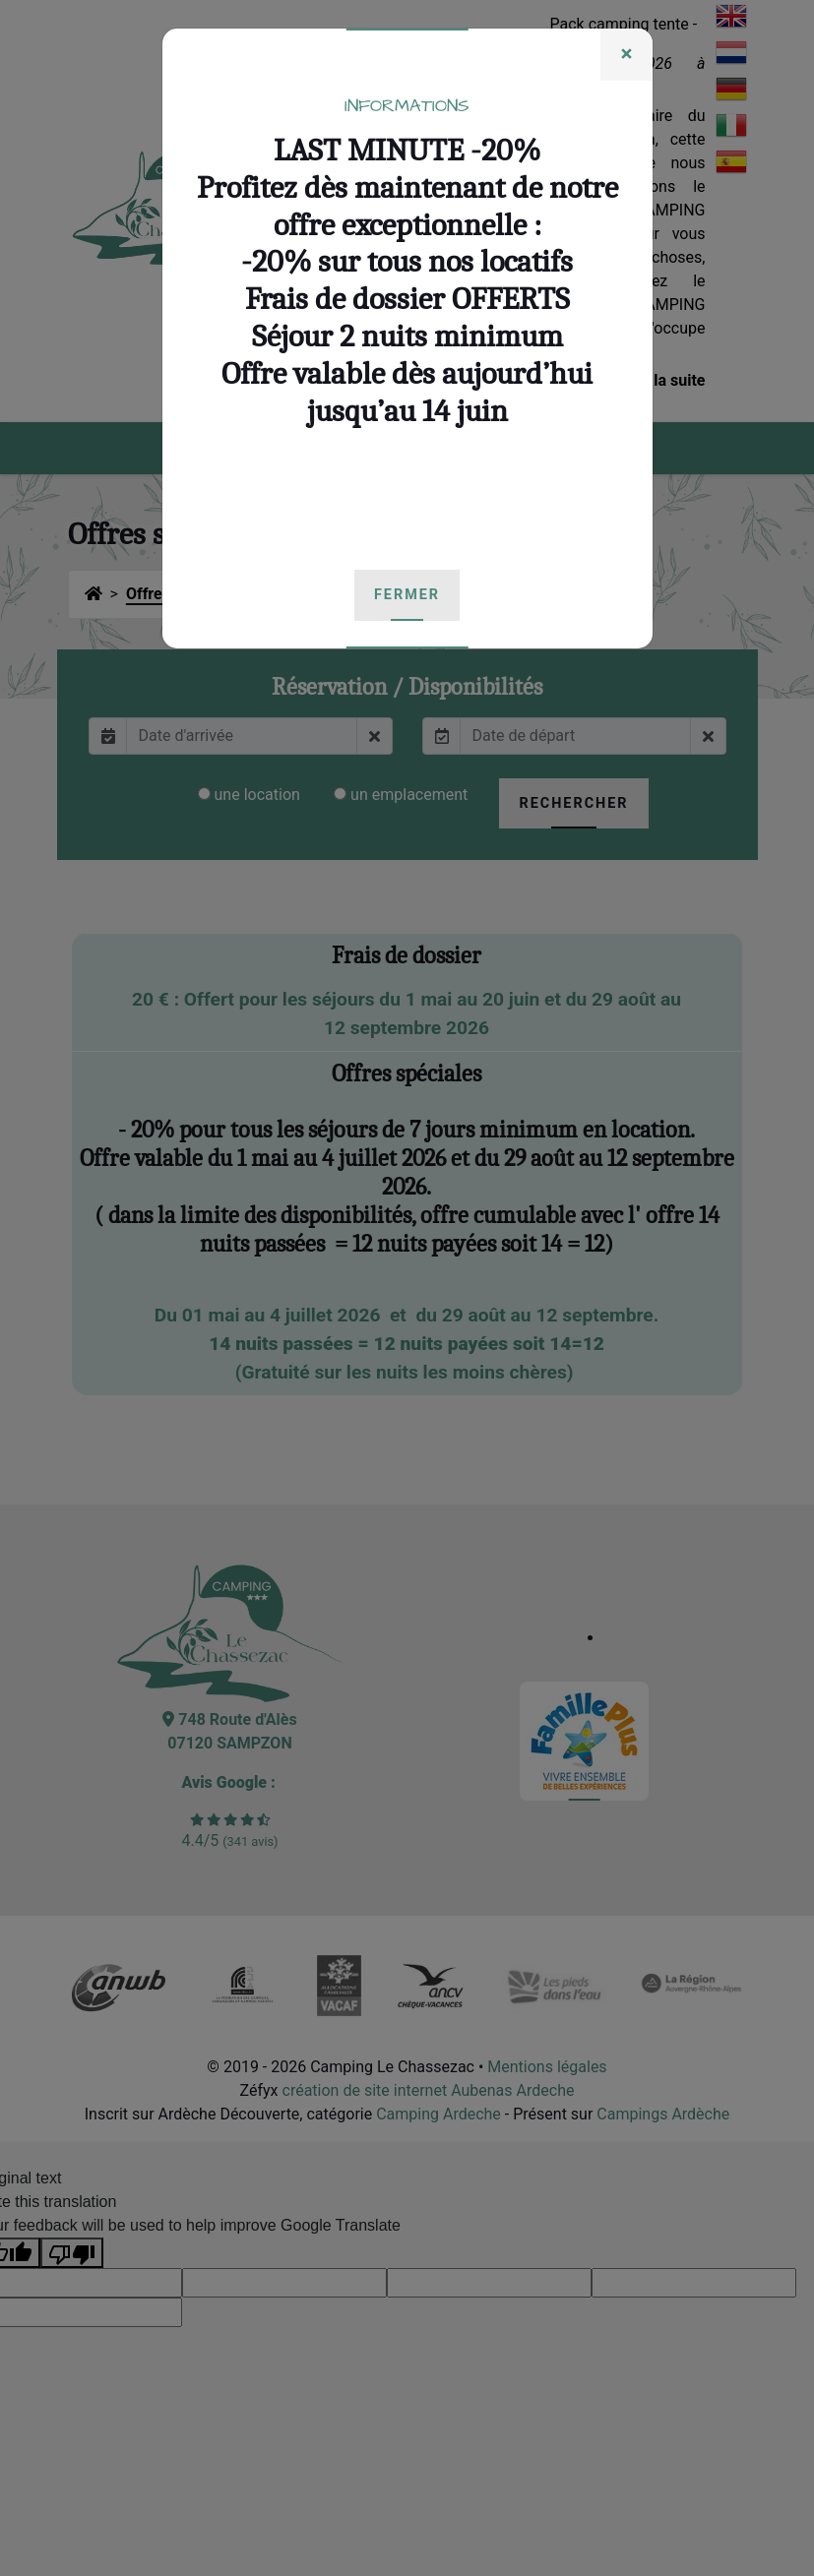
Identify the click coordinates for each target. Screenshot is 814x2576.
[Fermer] (626, 55)
